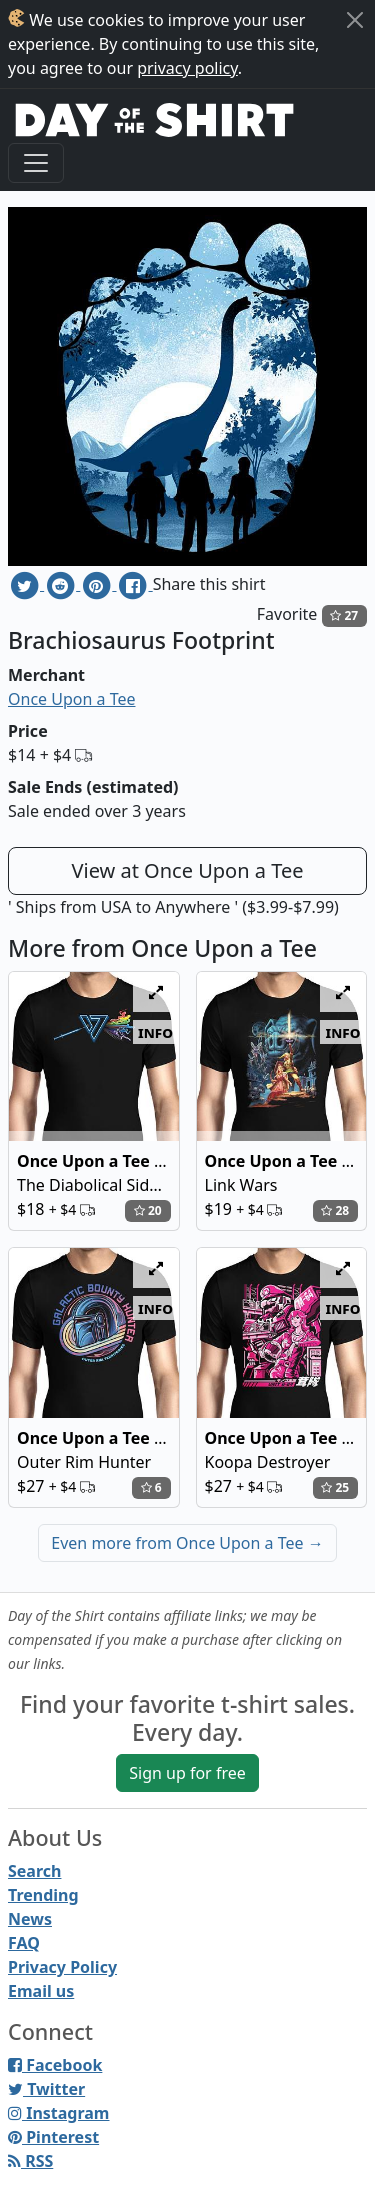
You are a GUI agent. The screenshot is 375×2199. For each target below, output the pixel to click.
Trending (43, 1895)
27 (344, 615)
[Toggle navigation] (36, 163)
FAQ (24, 1943)
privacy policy (187, 68)
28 (335, 1210)
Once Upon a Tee (71, 699)
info (155, 1032)
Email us (41, 1991)
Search (34, 1871)
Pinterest (53, 2137)
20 (148, 1210)
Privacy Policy (62, 1967)
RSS (30, 2161)
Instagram (58, 2113)
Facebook (55, 2065)
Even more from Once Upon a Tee (187, 1543)
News (30, 1919)
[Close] (355, 20)
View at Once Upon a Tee (188, 870)
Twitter (46, 2089)
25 (335, 1487)
